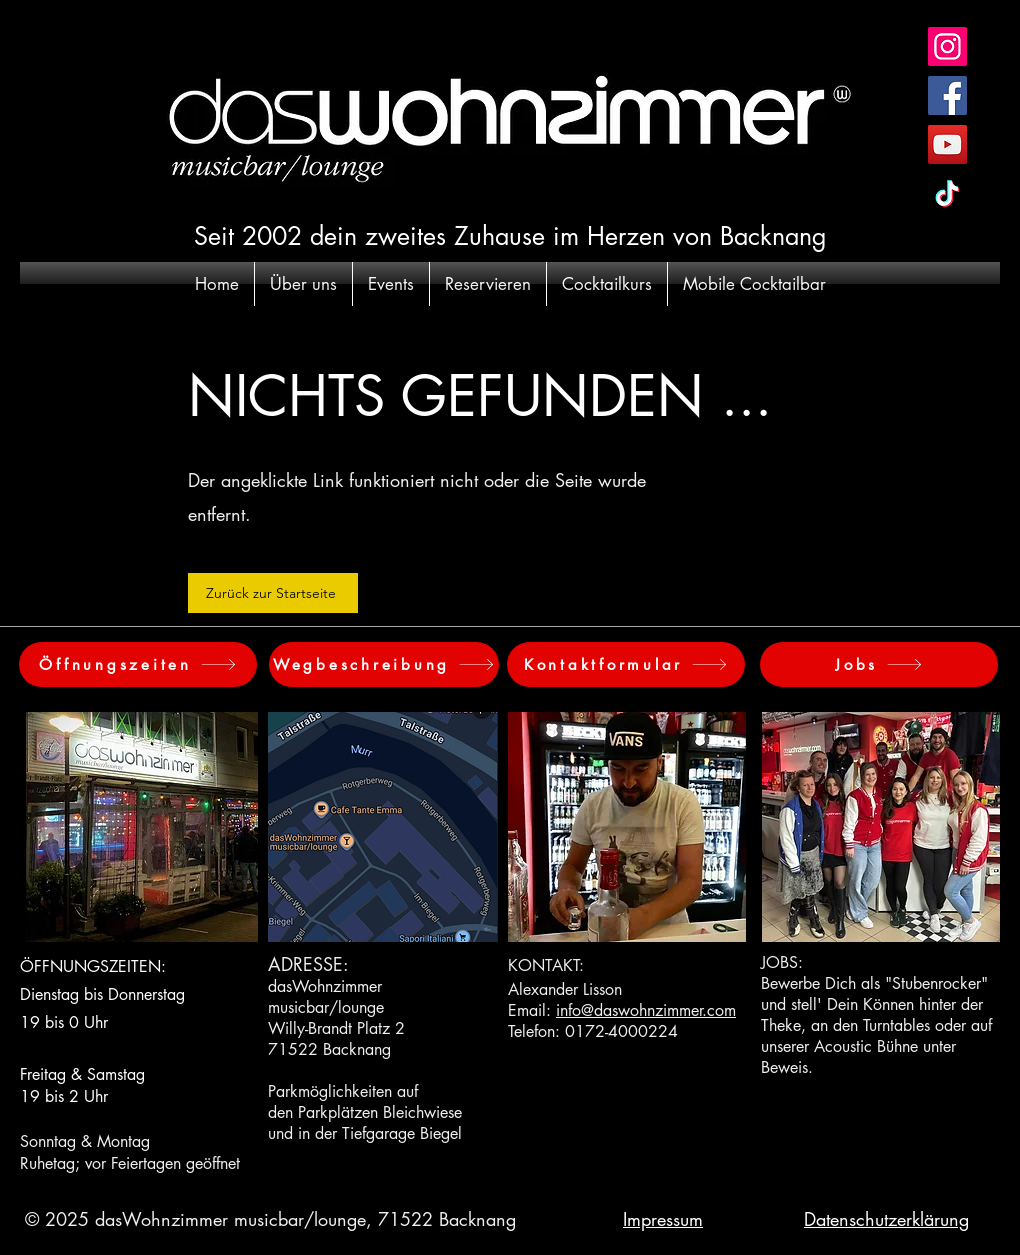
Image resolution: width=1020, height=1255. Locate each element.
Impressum (663, 1219)
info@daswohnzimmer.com (646, 1010)
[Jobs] (879, 664)
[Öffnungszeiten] (138, 664)
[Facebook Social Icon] (947, 95)
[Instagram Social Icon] (947, 46)
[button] (303, 284)
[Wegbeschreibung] (384, 664)
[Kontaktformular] (626, 664)
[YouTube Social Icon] (947, 144)
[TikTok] (947, 193)
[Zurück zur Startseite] (273, 593)
